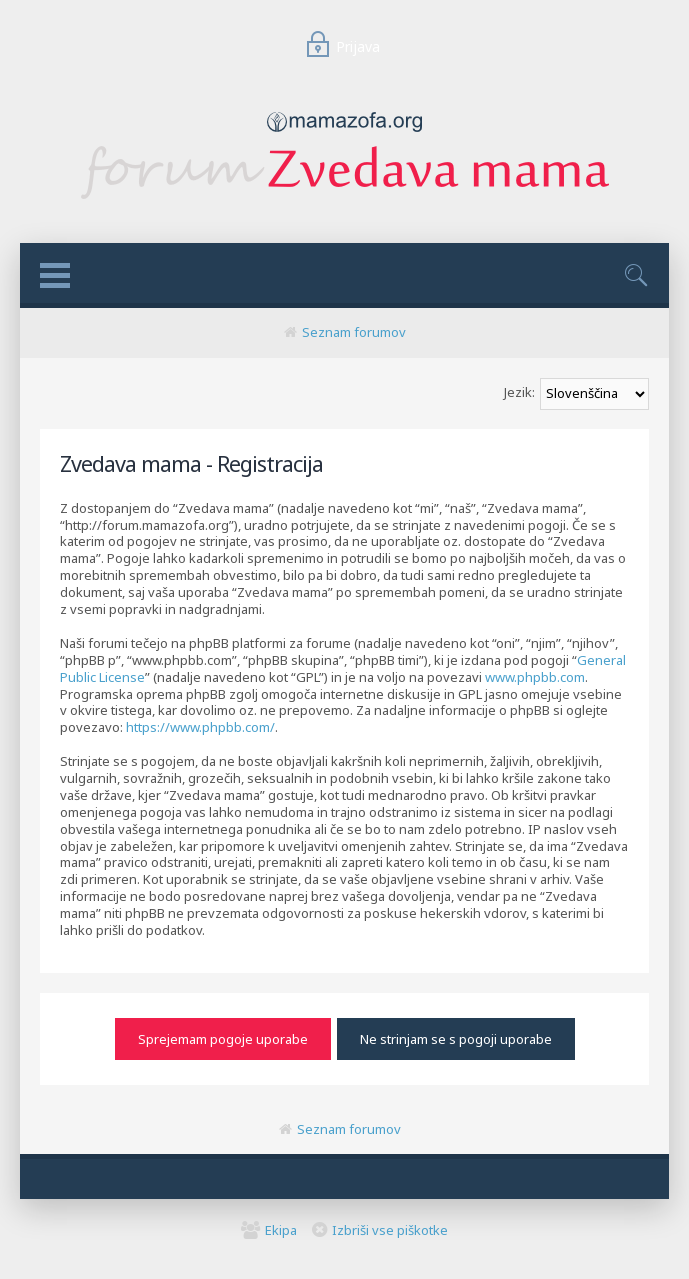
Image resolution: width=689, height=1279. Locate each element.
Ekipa (281, 1230)
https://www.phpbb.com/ (200, 727)
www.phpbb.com (535, 677)
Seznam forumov (354, 332)
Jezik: (519, 392)
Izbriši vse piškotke (390, 1230)
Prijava (339, 46)
